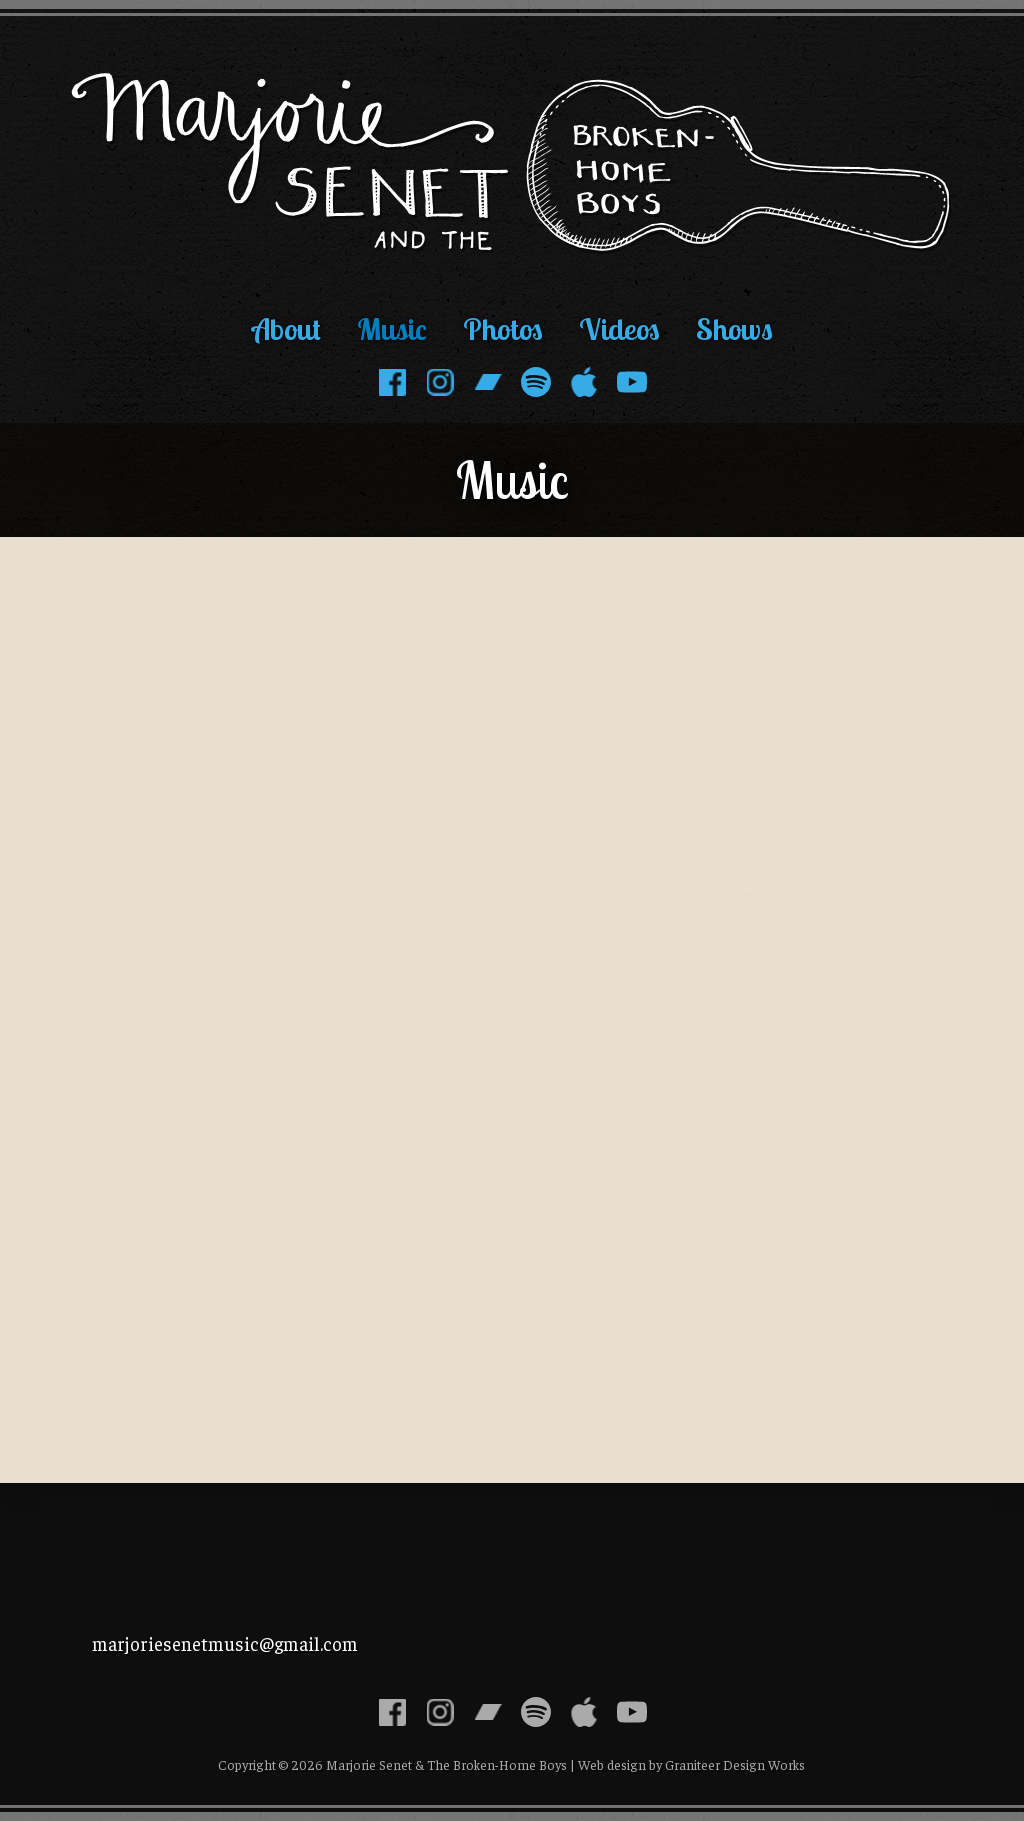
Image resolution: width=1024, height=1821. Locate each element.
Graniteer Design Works (735, 1764)
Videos (619, 329)
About (286, 329)
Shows (734, 329)
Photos (503, 329)
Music (392, 329)
